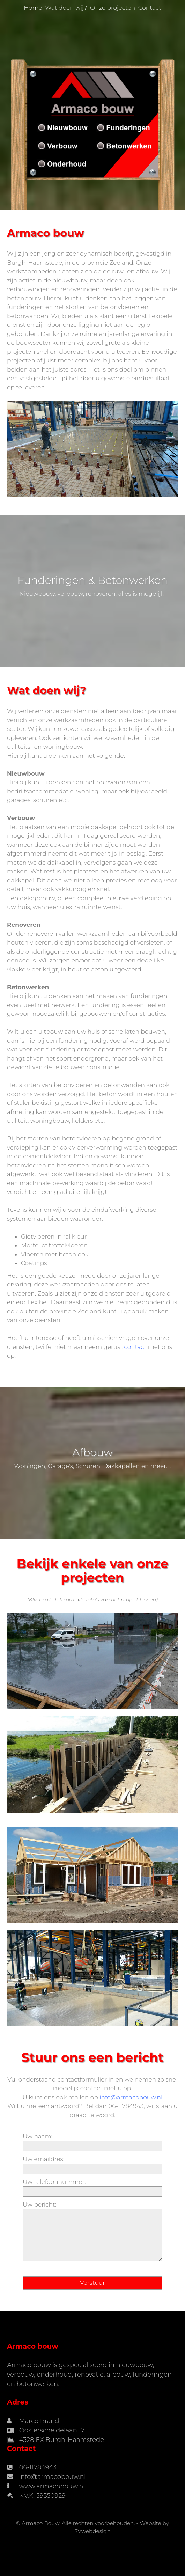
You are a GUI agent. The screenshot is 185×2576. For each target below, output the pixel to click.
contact (135, 1346)
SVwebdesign (92, 2531)
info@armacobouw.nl (130, 2097)
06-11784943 (38, 2467)
